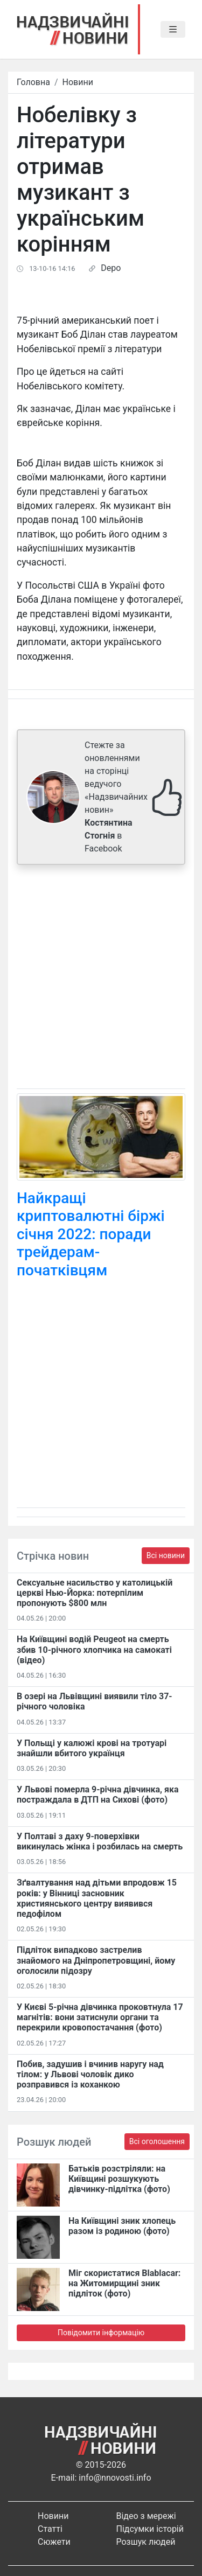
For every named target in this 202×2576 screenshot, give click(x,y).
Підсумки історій (150, 2529)
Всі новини (166, 1555)
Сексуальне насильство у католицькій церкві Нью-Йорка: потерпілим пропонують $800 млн (94, 1592)
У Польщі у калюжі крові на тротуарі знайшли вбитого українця (91, 1748)
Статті (50, 2529)
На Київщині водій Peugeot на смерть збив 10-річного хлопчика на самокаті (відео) (94, 1649)
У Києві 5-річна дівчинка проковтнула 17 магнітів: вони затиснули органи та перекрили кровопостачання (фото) (100, 2017)
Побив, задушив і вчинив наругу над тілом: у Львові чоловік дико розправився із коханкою (90, 2074)
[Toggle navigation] (173, 29)
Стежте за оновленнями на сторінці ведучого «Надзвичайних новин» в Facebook (116, 797)
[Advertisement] (101, 979)
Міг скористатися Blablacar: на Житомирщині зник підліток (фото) (124, 2283)
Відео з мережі (146, 2516)
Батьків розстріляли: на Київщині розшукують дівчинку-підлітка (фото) (119, 2178)
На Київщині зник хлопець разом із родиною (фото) (122, 2226)
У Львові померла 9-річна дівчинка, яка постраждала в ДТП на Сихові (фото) (98, 1794)
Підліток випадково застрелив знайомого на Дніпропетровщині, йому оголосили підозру (96, 1960)
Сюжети (54, 2542)
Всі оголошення (157, 2141)
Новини (77, 82)
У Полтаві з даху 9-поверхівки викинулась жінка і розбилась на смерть (100, 1841)
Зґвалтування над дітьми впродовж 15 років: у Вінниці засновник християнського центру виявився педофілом (97, 1898)
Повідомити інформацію (101, 2332)
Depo (111, 268)
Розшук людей (146, 2542)
